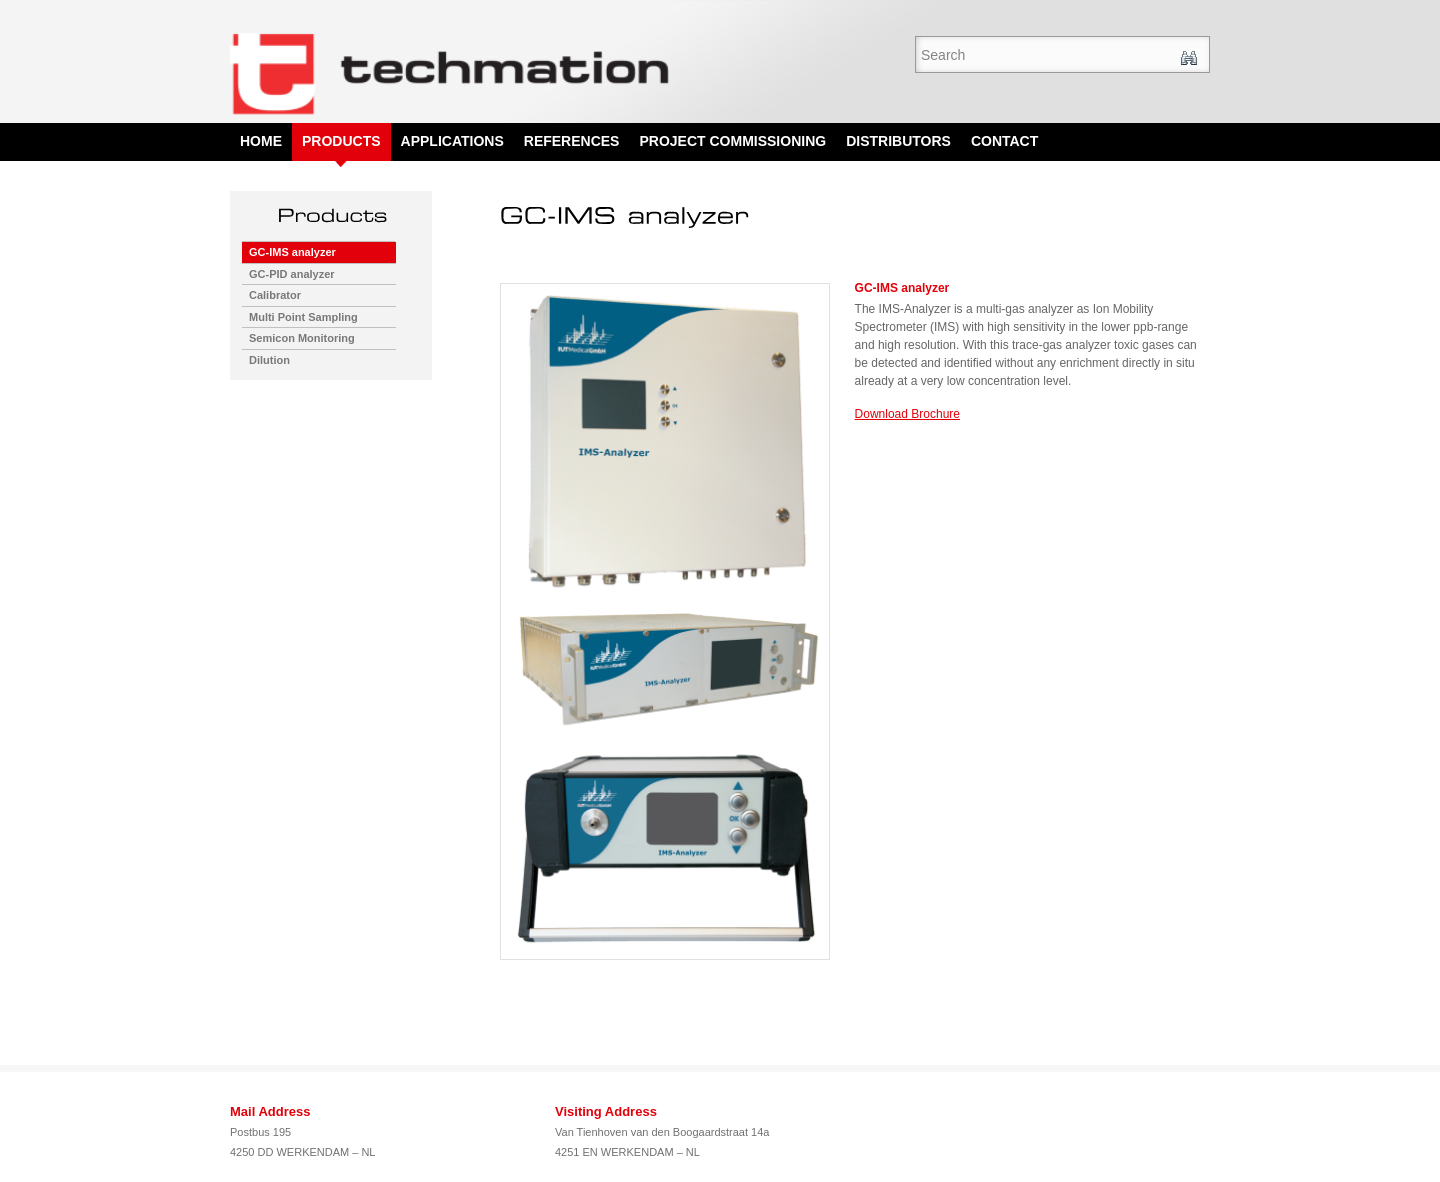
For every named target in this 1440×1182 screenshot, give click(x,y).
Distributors (898, 141)
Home (261, 141)
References (572, 141)
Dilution (269, 360)
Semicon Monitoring (302, 338)
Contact (1004, 141)
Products (341, 141)
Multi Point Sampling (303, 317)
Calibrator (275, 295)
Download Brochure (907, 414)
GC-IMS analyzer (292, 252)
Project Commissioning (732, 141)
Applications (452, 141)
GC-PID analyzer (292, 274)
